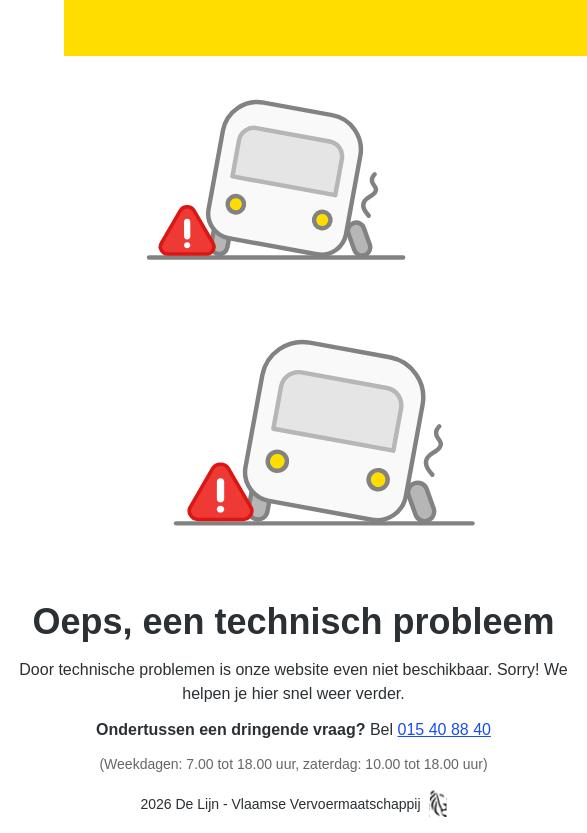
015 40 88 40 (444, 729)
